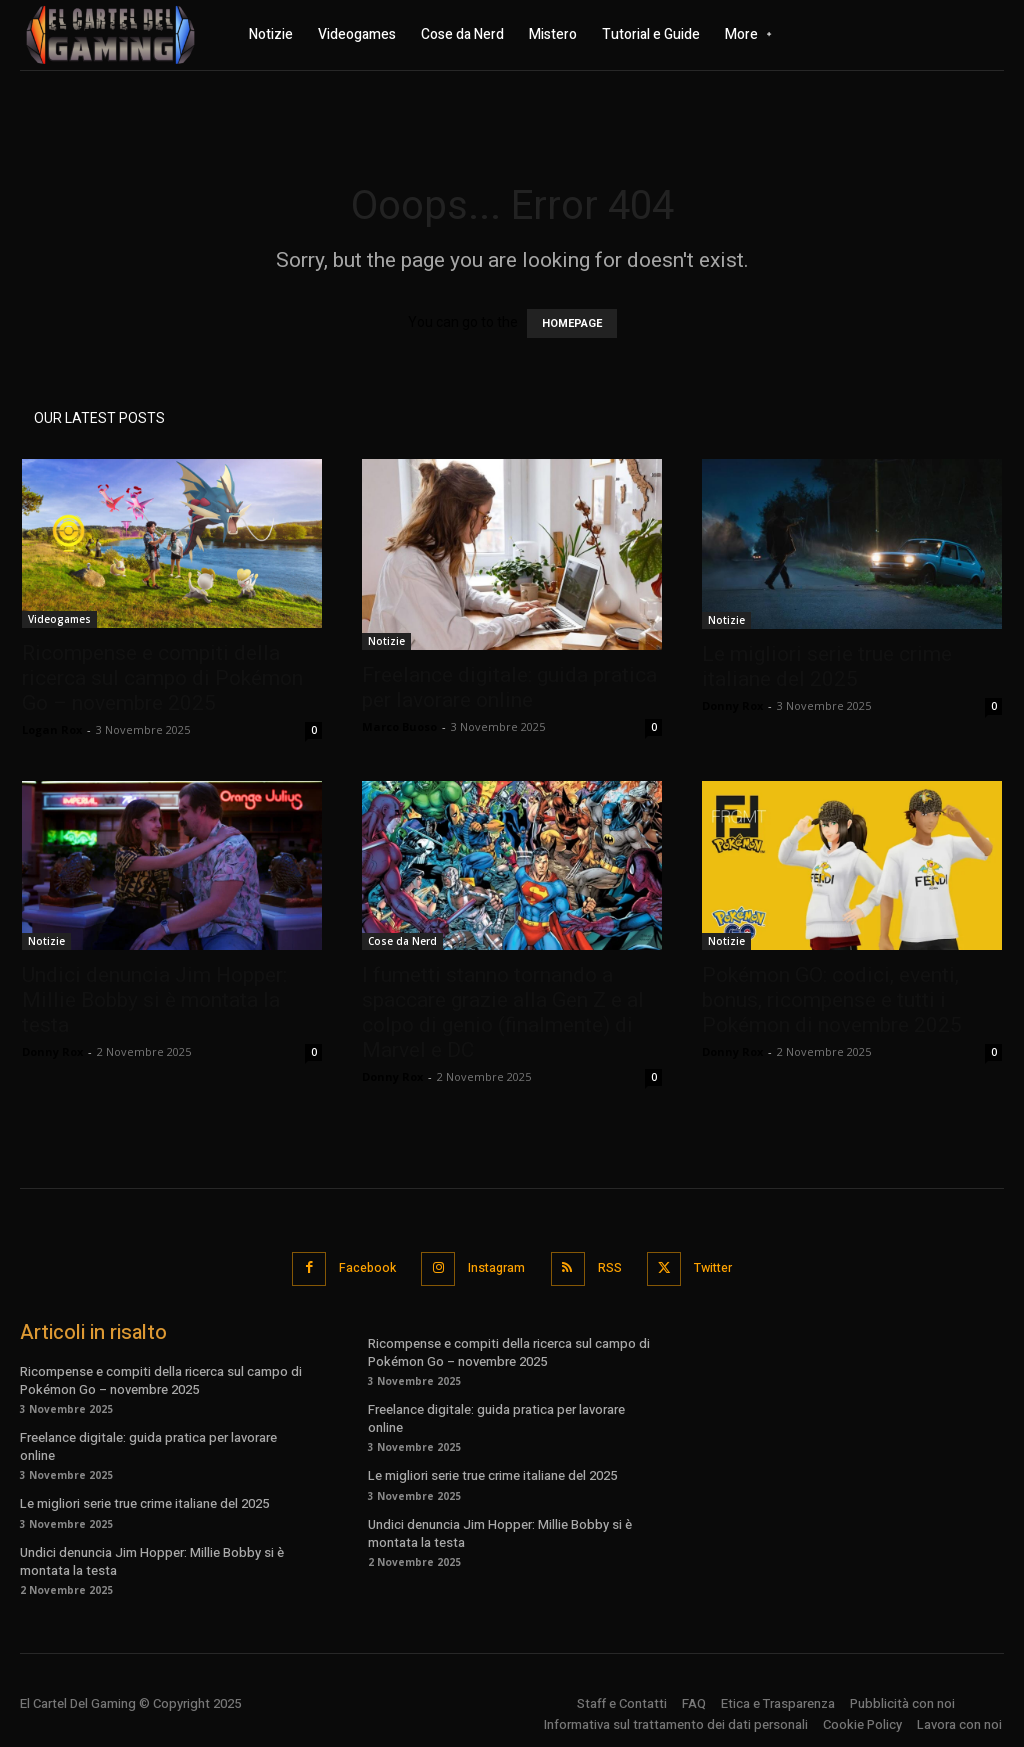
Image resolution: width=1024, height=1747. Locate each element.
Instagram (494, 1266)
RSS (612, 1266)
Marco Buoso (399, 726)
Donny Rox (732, 705)
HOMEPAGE (572, 323)
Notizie (386, 641)
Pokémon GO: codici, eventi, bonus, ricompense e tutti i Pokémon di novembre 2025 (832, 1000)
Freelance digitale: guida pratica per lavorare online (509, 687)
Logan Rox (52, 729)
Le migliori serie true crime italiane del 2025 (827, 666)
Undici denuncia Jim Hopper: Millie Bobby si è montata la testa (154, 1000)
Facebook (358, 1266)
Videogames (59, 619)
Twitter (720, 1266)
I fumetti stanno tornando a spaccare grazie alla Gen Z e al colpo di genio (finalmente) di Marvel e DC (503, 1012)
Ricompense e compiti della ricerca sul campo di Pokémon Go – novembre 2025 (162, 678)
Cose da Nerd (402, 941)
